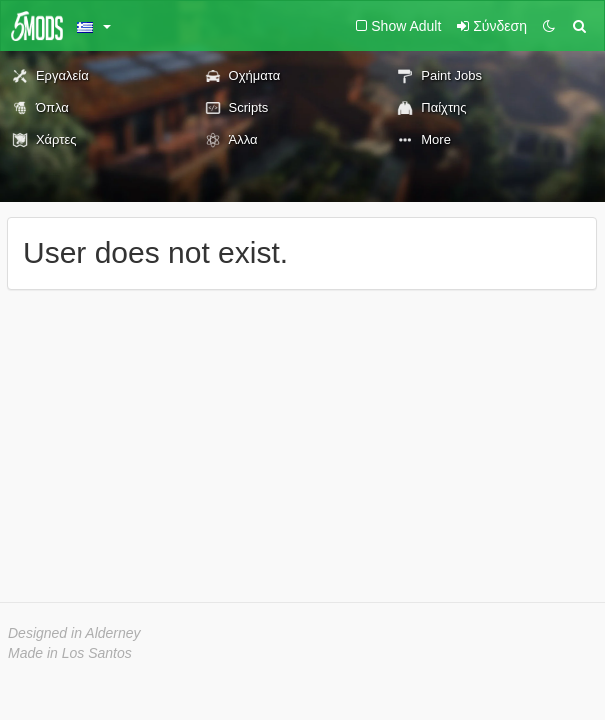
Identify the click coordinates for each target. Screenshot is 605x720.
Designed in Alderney (74, 633)
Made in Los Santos (70, 653)
